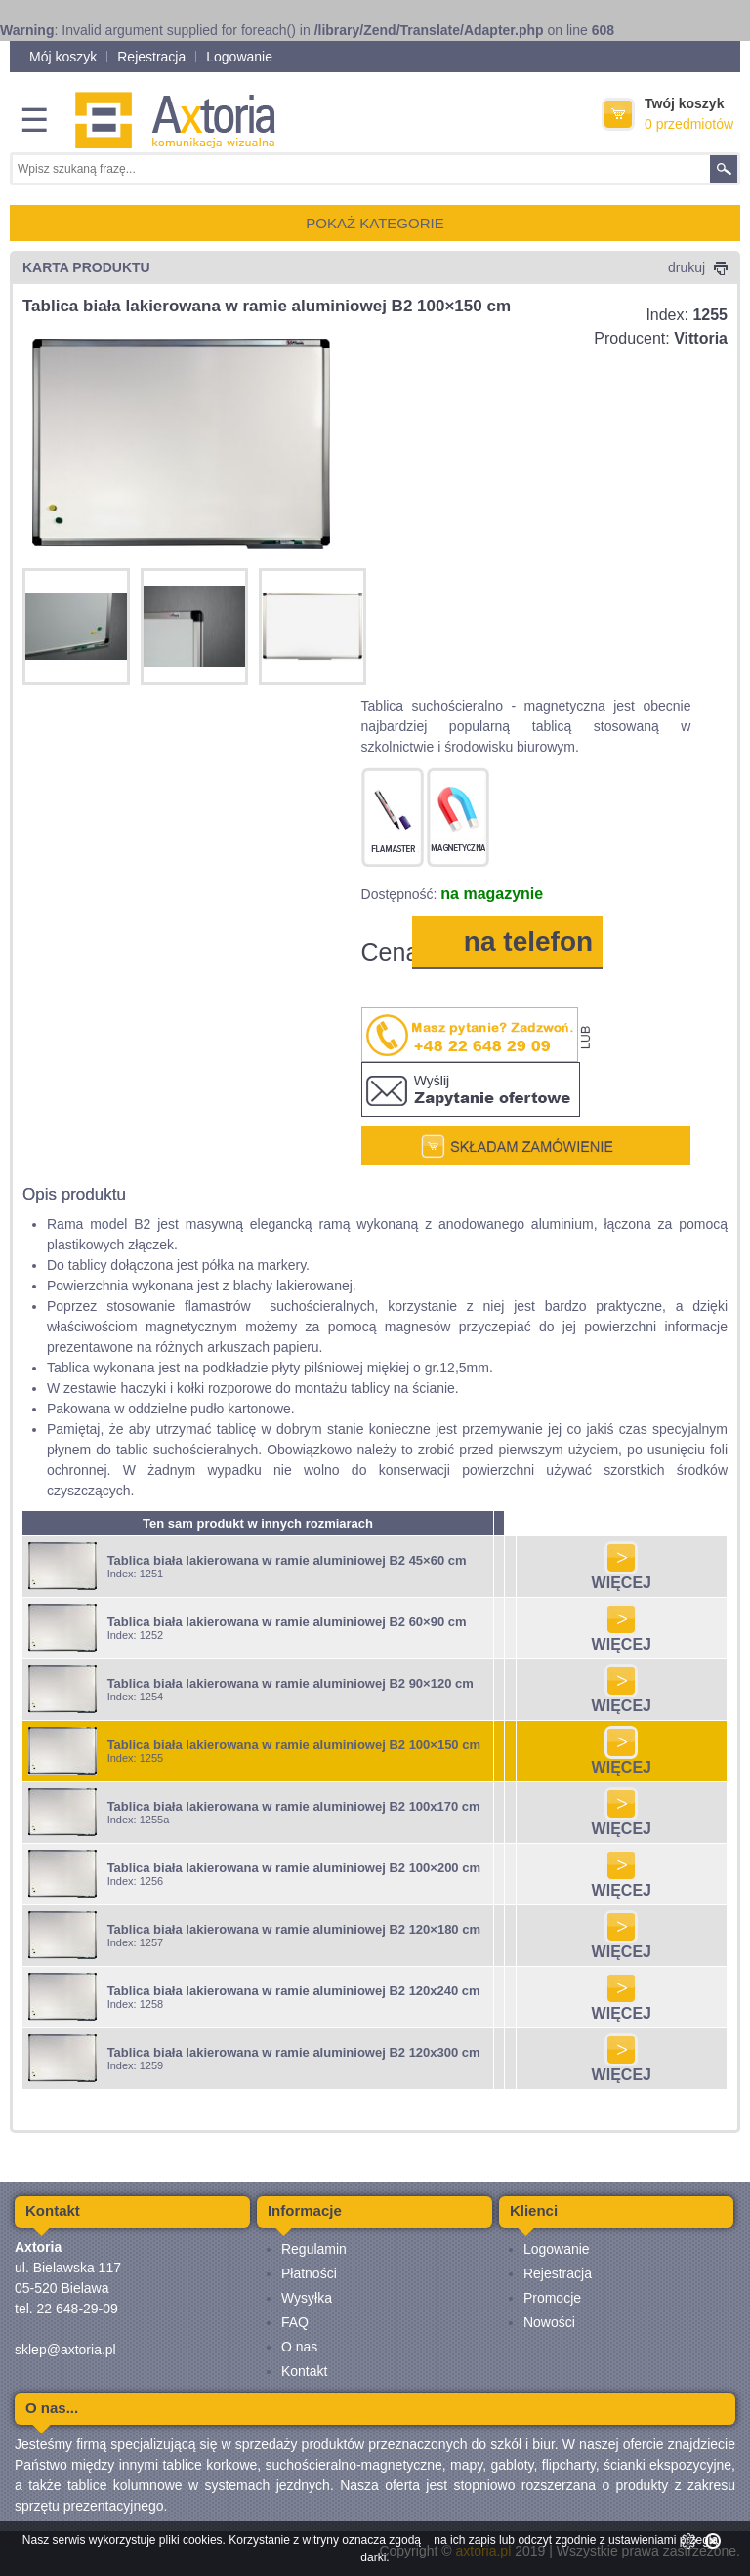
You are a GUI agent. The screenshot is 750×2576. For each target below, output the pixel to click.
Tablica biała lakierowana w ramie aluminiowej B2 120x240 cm (293, 1990)
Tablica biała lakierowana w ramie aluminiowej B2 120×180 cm (293, 1929)
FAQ (295, 2322)
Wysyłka (306, 2298)
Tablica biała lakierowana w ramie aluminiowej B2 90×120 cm (290, 1683)
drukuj (698, 267)
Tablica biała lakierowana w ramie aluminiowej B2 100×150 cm (293, 1745)
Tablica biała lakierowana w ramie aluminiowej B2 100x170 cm (293, 1806)
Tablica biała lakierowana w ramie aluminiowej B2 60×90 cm (287, 1622)
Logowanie (239, 56)
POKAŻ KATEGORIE (374, 223)
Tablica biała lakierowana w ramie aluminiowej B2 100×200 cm (293, 1867)
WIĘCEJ (621, 1576)
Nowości (549, 2322)
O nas (299, 2346)
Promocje (552, 2298)
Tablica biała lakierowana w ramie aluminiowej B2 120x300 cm (293, 2052)
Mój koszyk (63, 56)
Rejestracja (151, 56)
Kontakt (304, 2371)
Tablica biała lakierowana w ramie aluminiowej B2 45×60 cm (287, 1560)
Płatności (309, 2273)
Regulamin (314, 2249)
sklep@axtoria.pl (65, 2349)
